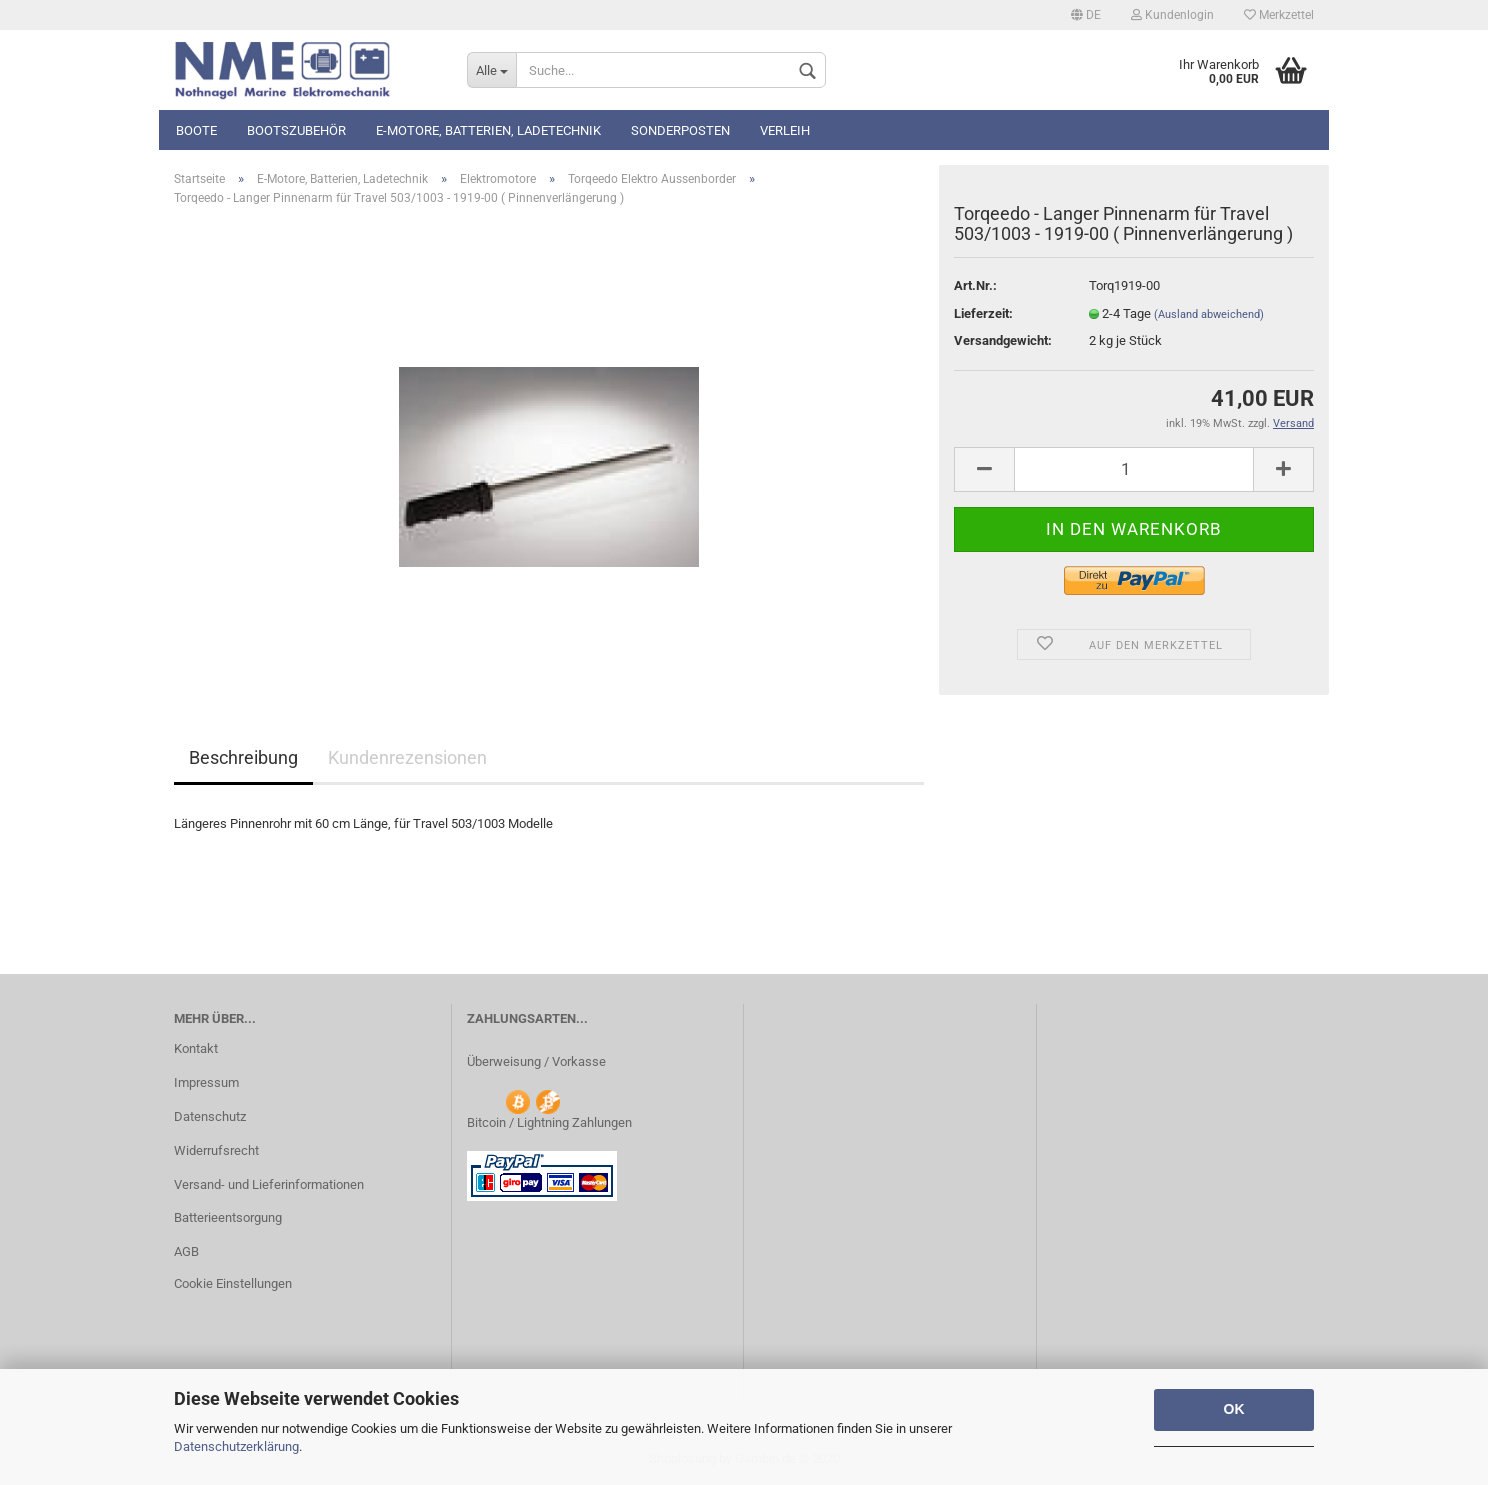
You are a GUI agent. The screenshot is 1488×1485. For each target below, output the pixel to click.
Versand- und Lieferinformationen (269, 1184)
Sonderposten (680, 130)
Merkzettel (1279, 15)
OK (1234, 1409)
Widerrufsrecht (216, 1150)
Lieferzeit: (983, 313)
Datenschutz (210, 1116)
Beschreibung (243, 757)
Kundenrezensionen (407, 757)
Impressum (206, 1082)
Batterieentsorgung (228, 1217)
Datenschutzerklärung (236, 1446)
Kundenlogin (1172, 15)
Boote (196, 130)
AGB (186, 1251)
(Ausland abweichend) (1209, 314)
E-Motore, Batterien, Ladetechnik (488, 130)
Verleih (785, 130)
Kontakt (196, 1048)
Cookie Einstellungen (233, 1283)
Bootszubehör (296, 130)
